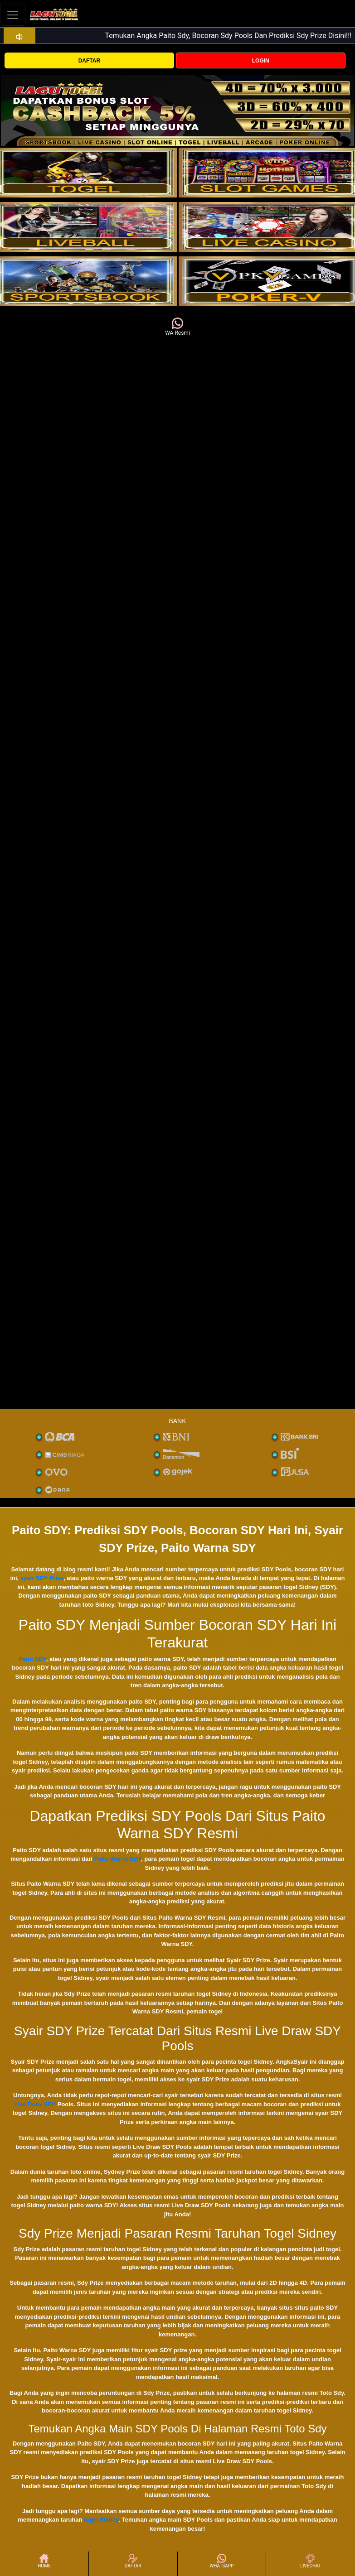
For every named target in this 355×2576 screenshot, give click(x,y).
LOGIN (260, 61)
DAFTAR (89, 61)
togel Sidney (101, 2519)
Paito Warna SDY (117, 1858)
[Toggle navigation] (12, 15)
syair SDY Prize (41, 1577)
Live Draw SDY (35, 2104)
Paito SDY (32, 1659)
